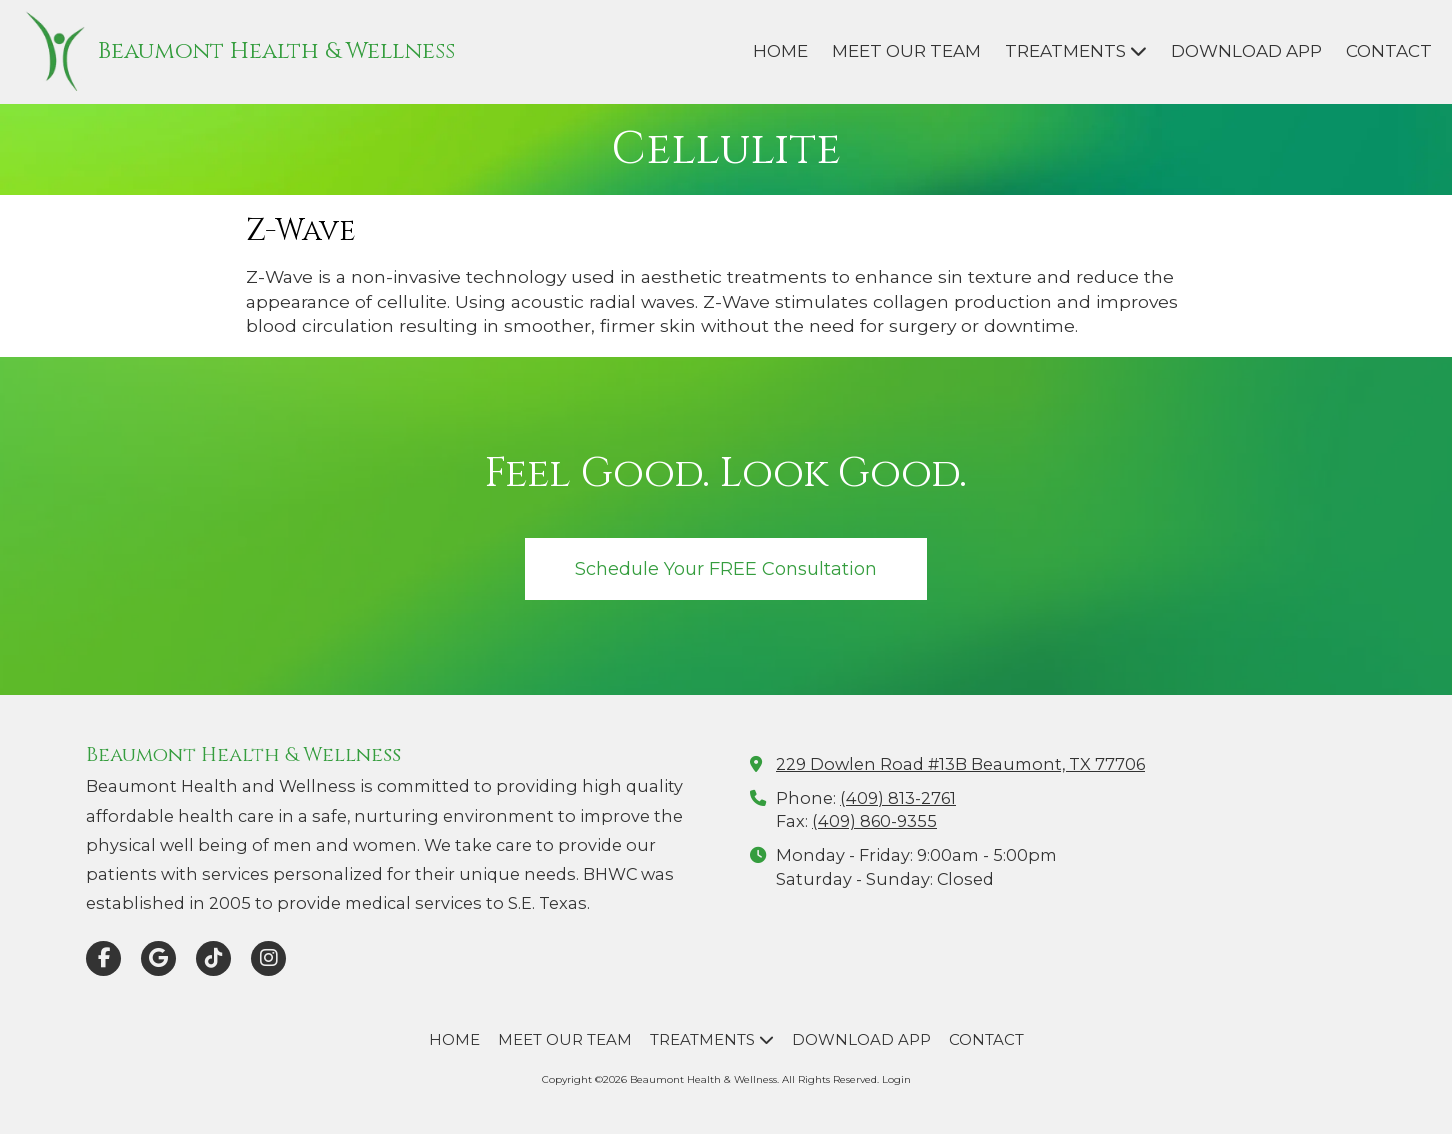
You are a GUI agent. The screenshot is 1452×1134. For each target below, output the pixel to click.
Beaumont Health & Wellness (276, 51)
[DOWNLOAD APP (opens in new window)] (1246, 52)
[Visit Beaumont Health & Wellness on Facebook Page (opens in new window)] (103, 958)
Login (896, 1079)
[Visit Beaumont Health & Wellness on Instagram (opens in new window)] (268, 958)
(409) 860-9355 (874, 821)
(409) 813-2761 (898, 798)
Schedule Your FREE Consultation (726, 568)
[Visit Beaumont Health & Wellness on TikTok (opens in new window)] (213, 958)
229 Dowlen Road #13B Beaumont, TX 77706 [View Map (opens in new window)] (960, 764)
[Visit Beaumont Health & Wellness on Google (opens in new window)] (158, 958)
